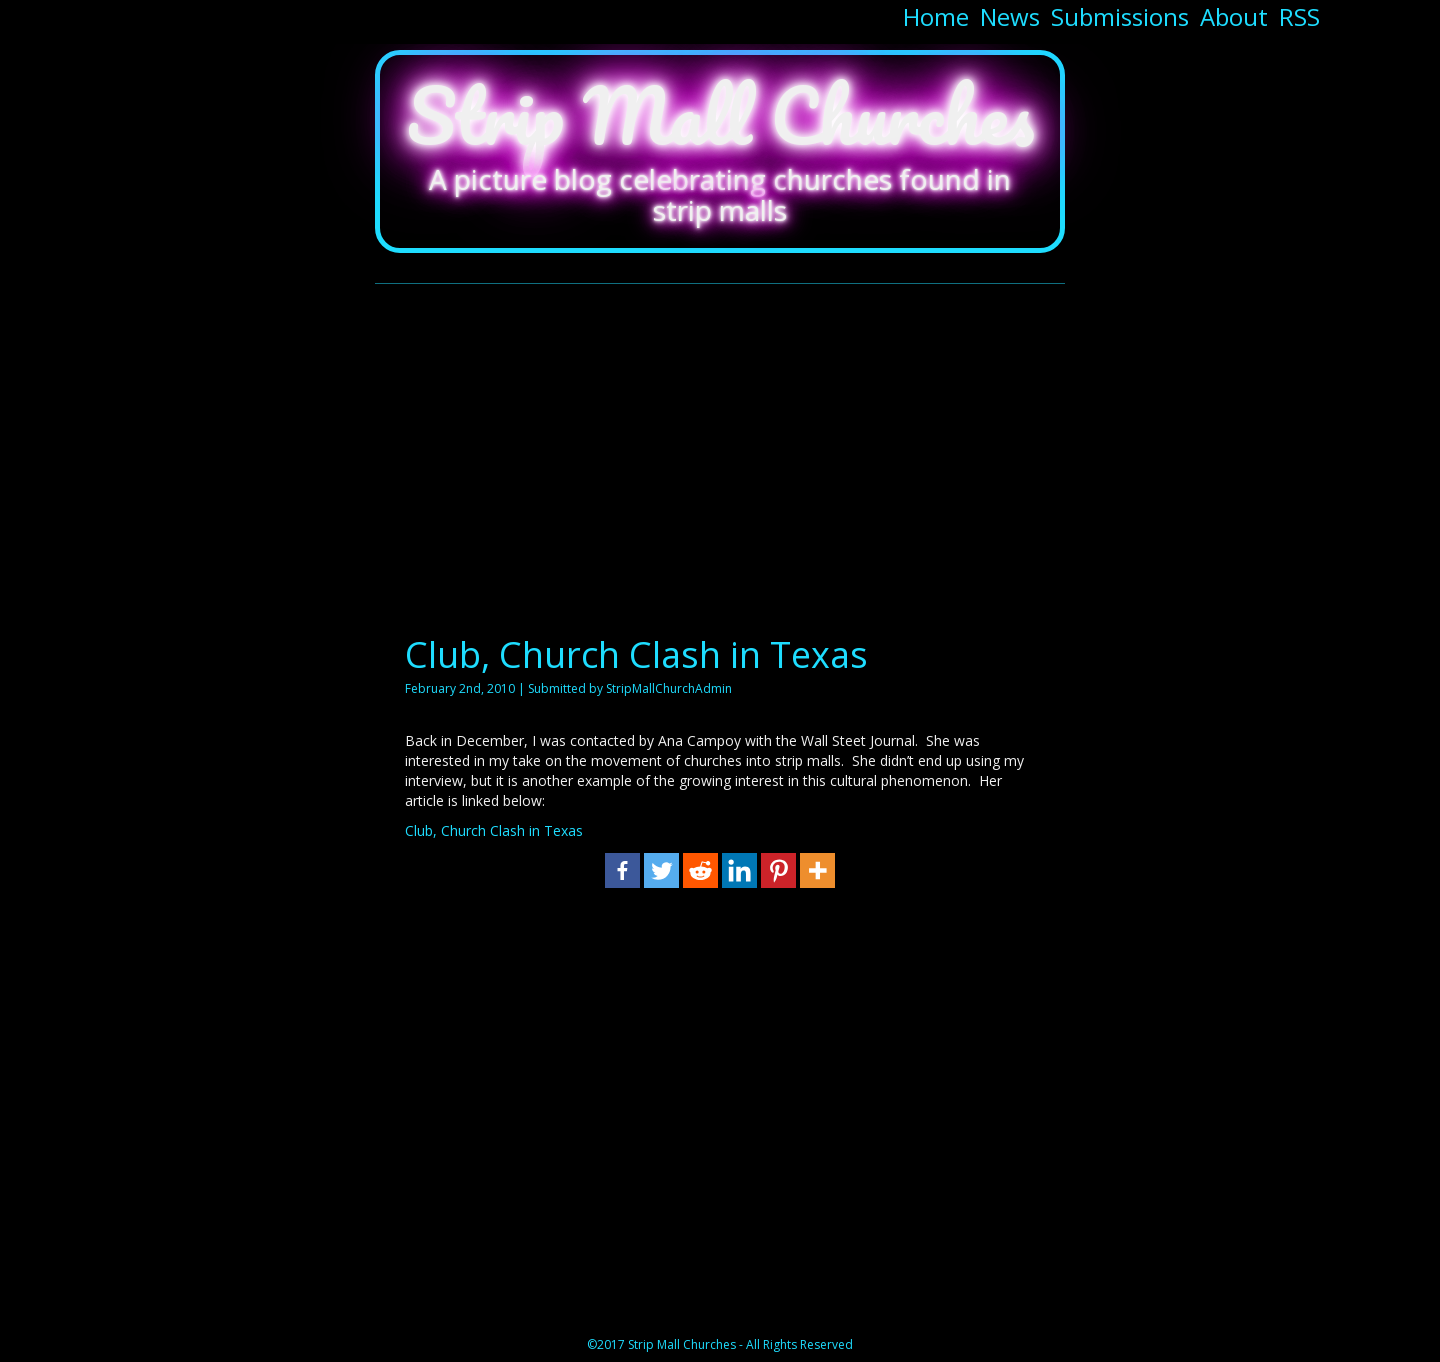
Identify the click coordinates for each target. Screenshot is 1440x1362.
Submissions (1120, 16)
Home (936, 16)
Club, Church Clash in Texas (636, 654)
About (1234, 16)
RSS (1299, 16)
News (1010, 16)
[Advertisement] (720, 455)
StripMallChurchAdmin (669, 688)
